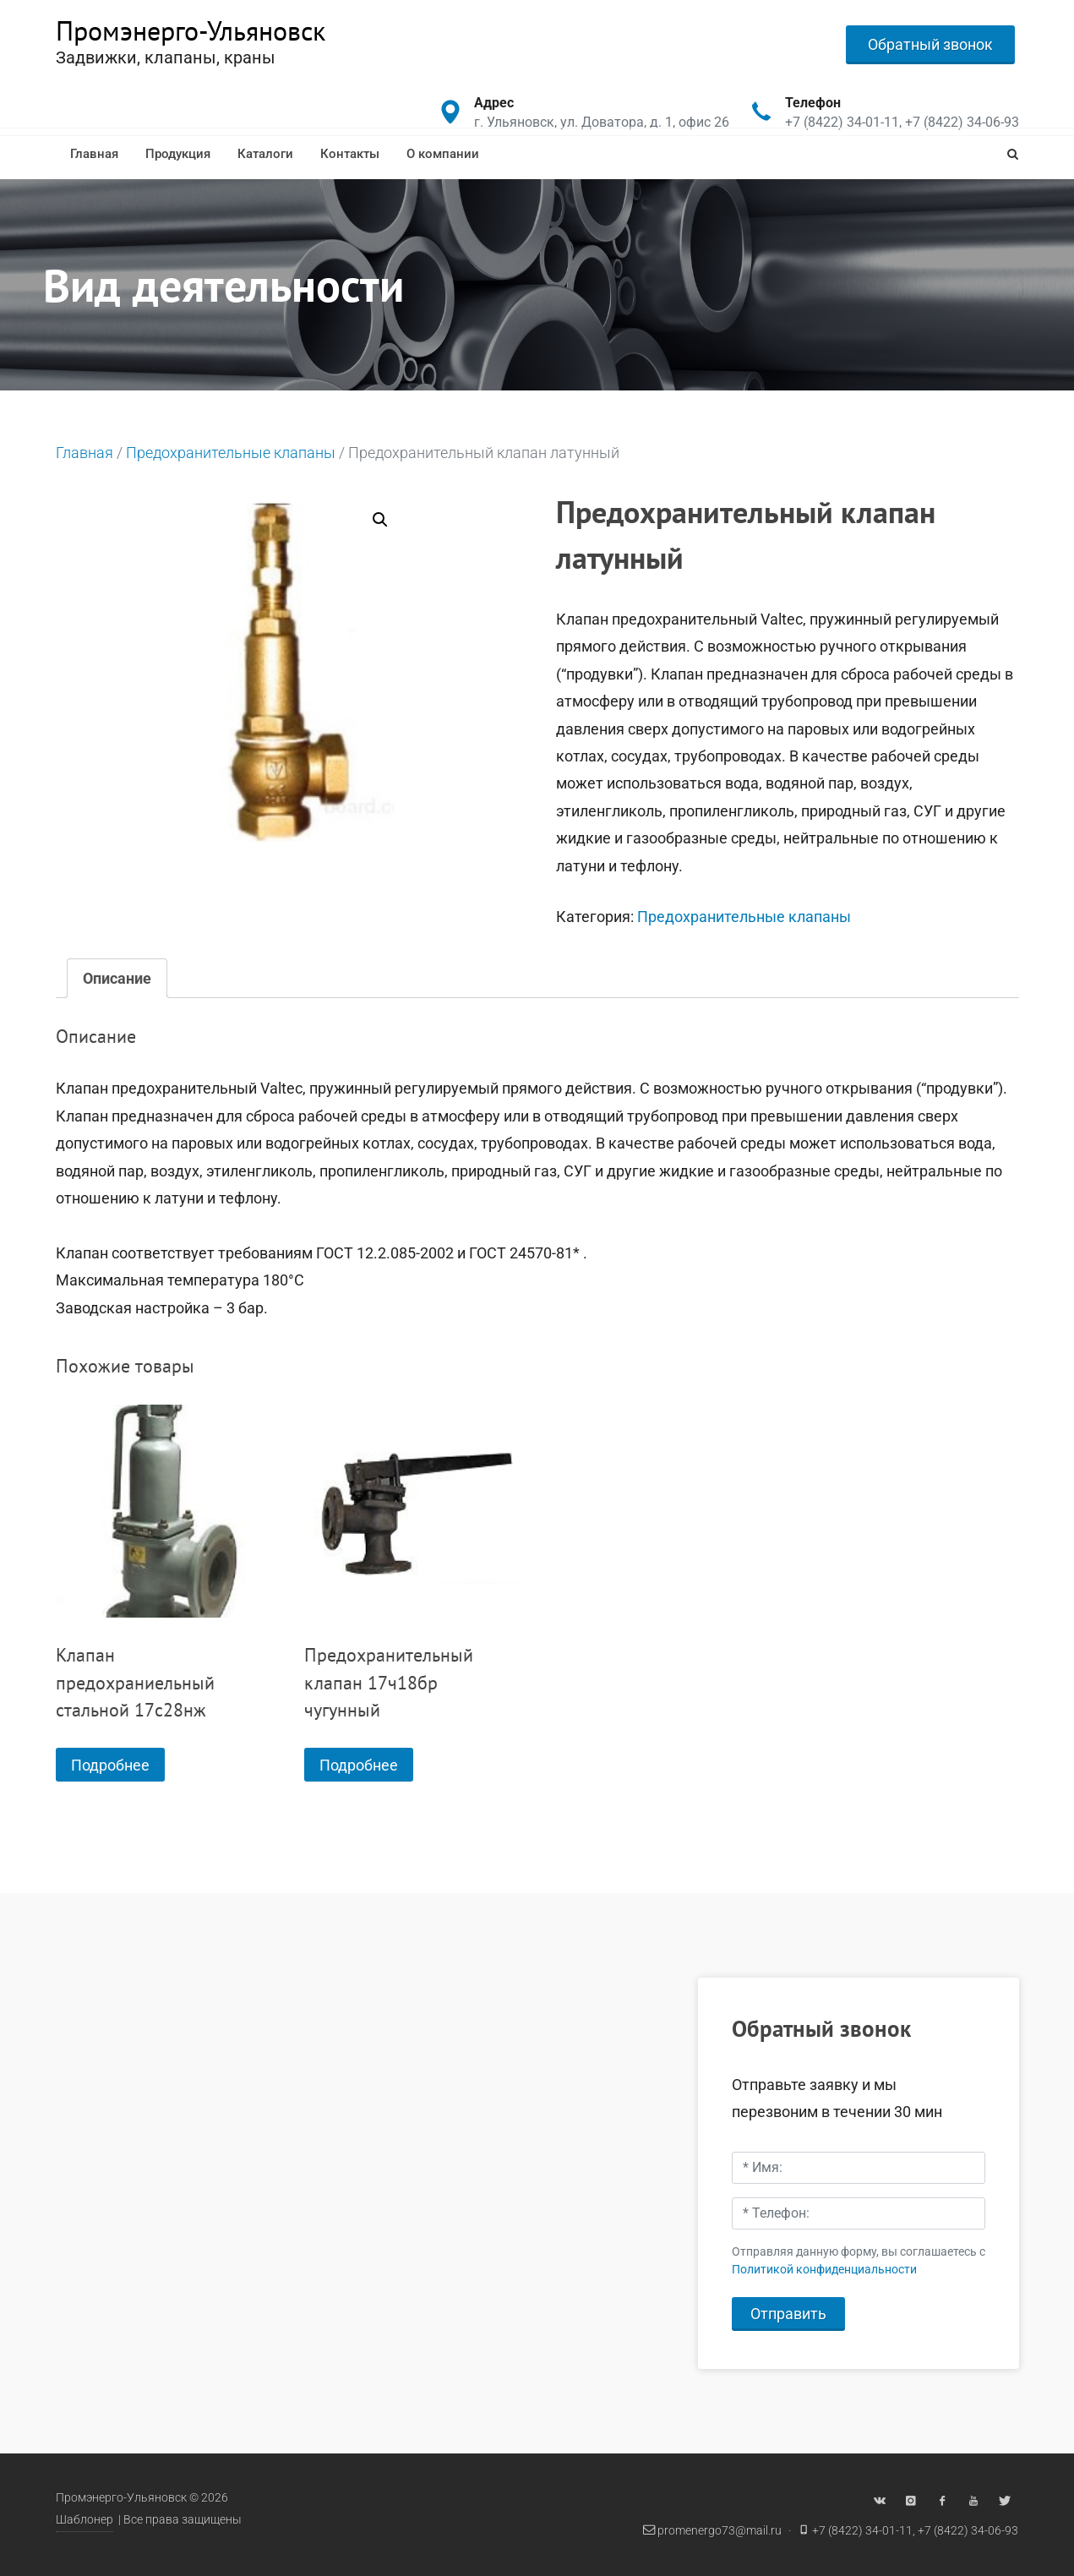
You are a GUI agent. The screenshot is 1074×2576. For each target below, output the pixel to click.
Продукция (177, 153)
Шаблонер (84, 2520)
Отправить (788, 2313)
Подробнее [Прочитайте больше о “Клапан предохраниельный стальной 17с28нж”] (110, 1765)
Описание (117, 978)
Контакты (349, 153)
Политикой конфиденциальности (824, 2269)
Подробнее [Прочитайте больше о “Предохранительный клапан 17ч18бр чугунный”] (358, 1765)
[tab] (117, 978)
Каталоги (265, 153)
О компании (442, 153)
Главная (94, 153)
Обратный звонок (930, 44)
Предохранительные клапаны (230, 452)
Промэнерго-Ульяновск (190, 30)
